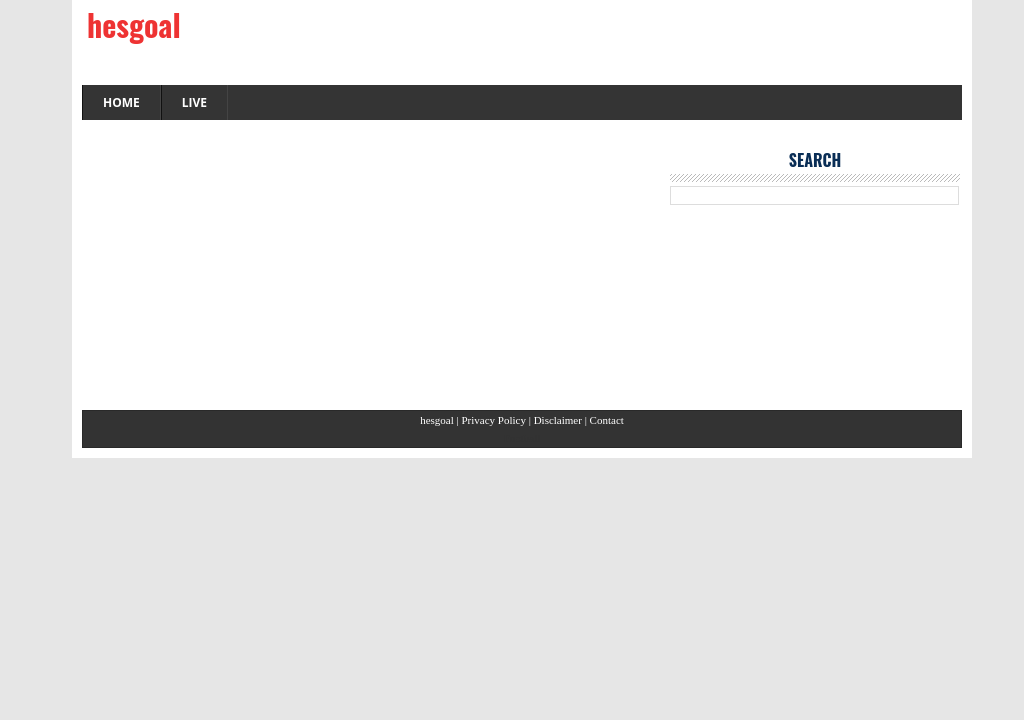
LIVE (194, 102)
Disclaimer (559, 420)
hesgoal (134, 24)
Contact (607, 420)
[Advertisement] (366, 270)
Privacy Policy (494, 420)
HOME (121, 102)
